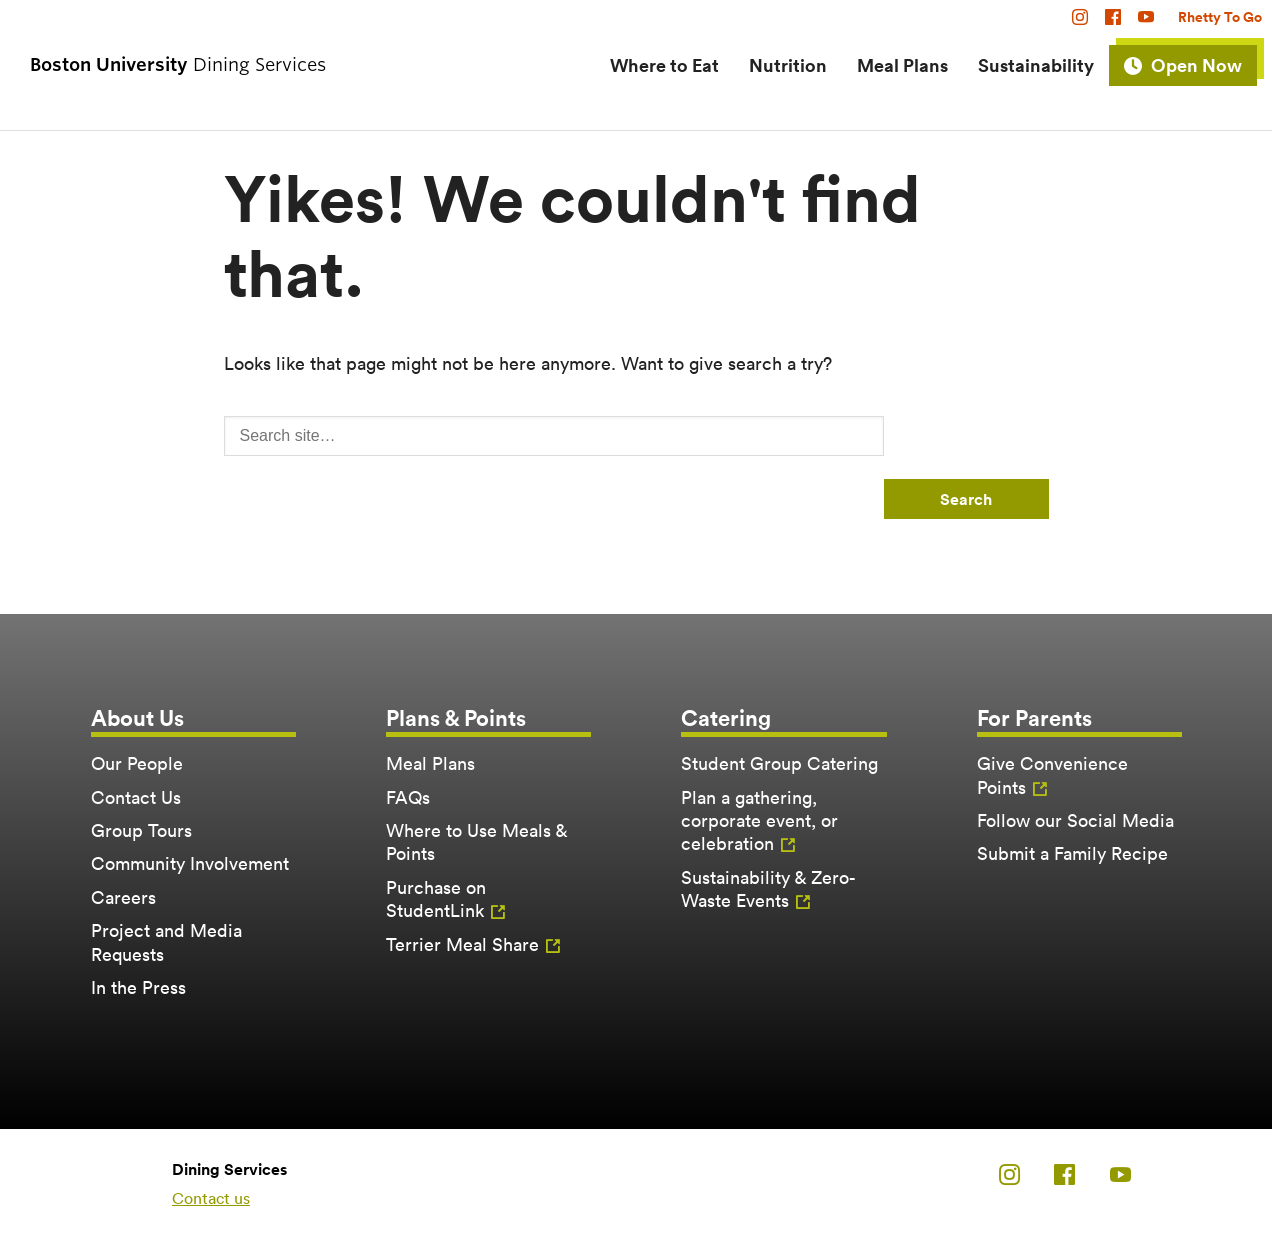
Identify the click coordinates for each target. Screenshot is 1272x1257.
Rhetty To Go (1220, 17)
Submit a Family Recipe (1072, 853)
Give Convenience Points (1052, 775)
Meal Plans (902, 65)
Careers (123, 897)
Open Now (1196, 65)
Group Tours (141, 830)
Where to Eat (664, 65)
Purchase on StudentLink (436, 899)
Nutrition (788, 65)
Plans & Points (456, 718)
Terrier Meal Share (462, 944)
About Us (137, 718)
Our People (137, 763)
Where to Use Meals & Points (476, 842)
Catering (726, 718)
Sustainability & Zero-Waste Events (768, 889)
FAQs (408, 797)
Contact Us (136, 797)
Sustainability (1036, 65)
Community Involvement (190, 863)
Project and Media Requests (166, 942)
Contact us (211, 1198)
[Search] (554, 436)
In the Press (138, 987)
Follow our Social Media (1075, 820)
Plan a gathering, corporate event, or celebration (759, 821)
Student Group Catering (779, 763)
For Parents (1034, 718)
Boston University (86, 1184)
